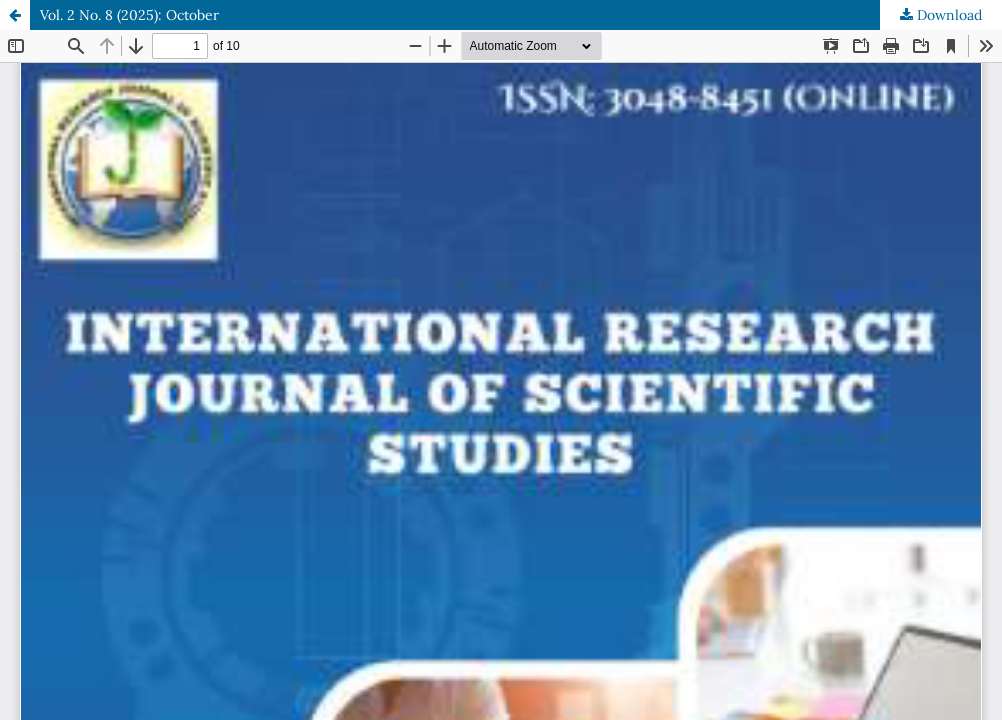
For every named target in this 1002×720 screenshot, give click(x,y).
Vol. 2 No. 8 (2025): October (129, 15)
